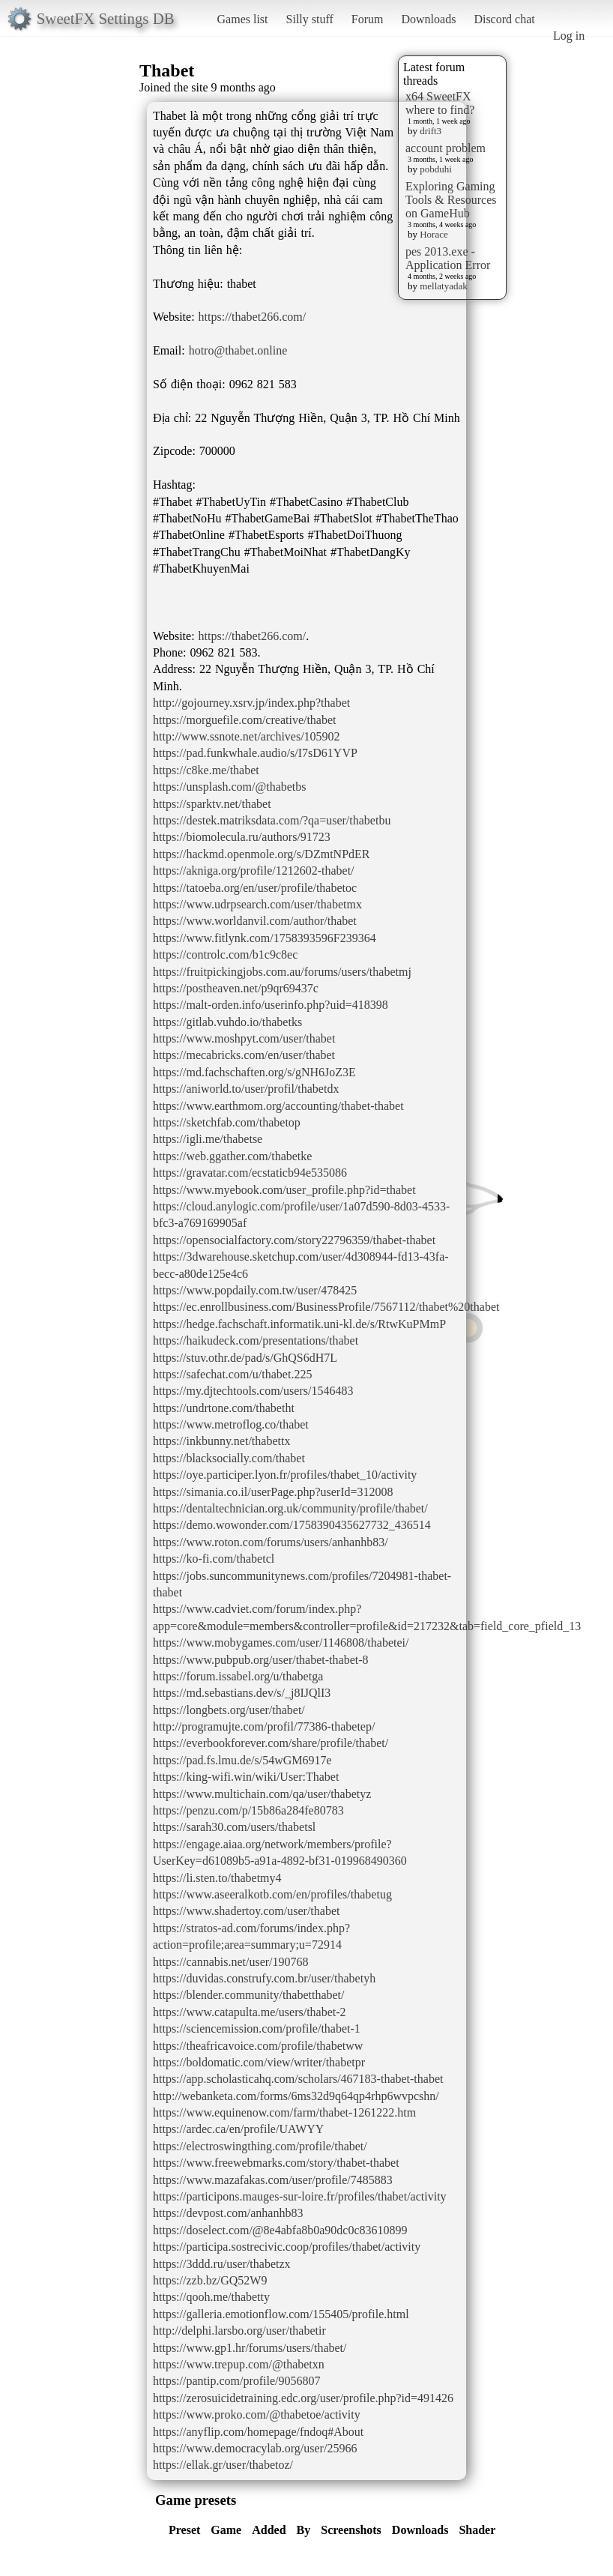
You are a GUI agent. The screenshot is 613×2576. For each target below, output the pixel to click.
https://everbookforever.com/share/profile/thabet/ (270, 1743)
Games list (242, 19)
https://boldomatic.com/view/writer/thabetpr (259, 2062)
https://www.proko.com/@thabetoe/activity (256, 2414)
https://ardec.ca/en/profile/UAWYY (238, 2129)
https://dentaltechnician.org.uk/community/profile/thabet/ (290, 1508)
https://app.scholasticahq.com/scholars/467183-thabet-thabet (298, 2078)
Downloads (428, 19)
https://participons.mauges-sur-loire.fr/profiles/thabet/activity (300, 2196)
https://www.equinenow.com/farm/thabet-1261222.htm (284, 2112)
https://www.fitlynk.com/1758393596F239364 (264, 938)
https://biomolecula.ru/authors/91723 (241, 836)
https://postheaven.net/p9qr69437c (235, 988)
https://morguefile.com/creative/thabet (244, 720)
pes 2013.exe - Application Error (447, 258)
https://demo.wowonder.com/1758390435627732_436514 (292, 1524)
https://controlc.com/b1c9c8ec (225, 954)
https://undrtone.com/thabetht (224, 1408)
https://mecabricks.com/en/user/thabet (244, 1055)
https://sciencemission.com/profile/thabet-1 (256, 2028)
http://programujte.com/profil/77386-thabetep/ (264, 1726)
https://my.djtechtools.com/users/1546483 (253, 1390)
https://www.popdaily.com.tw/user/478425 (255, 1290)
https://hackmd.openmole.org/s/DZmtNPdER (261, 854)
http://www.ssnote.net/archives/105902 (246, 736)
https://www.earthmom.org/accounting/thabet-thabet (278, 1106)
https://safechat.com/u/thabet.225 (232, 1374)
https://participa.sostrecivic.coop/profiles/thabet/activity (286, 2246)
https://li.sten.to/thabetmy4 (217, 1877)
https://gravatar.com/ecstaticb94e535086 (250, 1172)
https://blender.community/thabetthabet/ (249, 1994)
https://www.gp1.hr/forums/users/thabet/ (250, 2347)
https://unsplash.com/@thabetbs (229, 786)
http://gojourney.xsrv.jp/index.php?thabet (251, 702)
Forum (367, 19)
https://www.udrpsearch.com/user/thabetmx (257, 904)
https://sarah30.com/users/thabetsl (234, 1827)
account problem (445, 148)
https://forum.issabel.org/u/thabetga (238, 1676)
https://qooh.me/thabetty (211, 2296)
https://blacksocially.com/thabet (229, 1458)
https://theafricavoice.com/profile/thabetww (258, 2045)
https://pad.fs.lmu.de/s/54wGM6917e (242, 1760)
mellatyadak (444, 286)
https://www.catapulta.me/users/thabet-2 (249, 2012)
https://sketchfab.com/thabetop (227, 1122)
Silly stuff (309, 19)
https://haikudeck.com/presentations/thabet (255, 1340)
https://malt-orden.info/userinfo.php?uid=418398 (270, 1004)
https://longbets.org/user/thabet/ (229, 1710)
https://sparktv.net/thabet (212, 803)
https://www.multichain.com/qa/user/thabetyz (262, 1794)
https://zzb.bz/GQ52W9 (210, 2280)
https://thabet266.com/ (252, 316)
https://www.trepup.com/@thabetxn (238, 2364)
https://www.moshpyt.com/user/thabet (244, 1038)
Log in (569, 35)
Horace (434, 234)
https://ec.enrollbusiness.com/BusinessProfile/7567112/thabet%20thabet (326, 1306)
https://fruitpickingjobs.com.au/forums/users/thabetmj (282, 971)
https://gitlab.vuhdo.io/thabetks (227, 1022)
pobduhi (436, 169)
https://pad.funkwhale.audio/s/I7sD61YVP (255, 752)
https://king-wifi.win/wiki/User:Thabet (246, 1776)
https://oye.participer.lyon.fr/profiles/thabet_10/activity (285, 1474)
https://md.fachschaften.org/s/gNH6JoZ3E (254, 1072)
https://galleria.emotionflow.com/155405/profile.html (281, 2314)
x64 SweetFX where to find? (439, 103)
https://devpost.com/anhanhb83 (228, 2213)
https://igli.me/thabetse (207, 1138)
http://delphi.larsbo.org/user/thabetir (239, 2330)
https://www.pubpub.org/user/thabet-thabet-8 (261, 1659)
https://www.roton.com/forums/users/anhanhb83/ (270, 1542)
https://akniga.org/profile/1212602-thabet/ (253, 870)
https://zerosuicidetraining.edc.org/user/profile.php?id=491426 (303, 2398)
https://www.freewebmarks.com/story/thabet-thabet (276, 2162)
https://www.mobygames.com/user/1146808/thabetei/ (280, 1642)
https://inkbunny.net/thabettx (221, 1441)
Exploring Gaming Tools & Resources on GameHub (451, 200)
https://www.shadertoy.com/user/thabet (246, 1910)
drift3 (430, 130)
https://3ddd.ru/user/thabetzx (222, 2263)
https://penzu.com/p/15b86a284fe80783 (248, 1810)
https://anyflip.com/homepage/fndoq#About (258, 2431)
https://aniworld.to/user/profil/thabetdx (246, 1088)
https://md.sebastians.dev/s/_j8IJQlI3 (241, 1692)
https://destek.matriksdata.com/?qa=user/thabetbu (271, 820)
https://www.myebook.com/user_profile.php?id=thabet (284, 1189)
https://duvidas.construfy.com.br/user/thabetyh (264, 1978)
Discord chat (504, 19)
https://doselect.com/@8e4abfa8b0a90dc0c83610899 (280, 2230)
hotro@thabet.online (238, 350)
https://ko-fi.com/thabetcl (213, 1558)
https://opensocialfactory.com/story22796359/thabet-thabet (294, 1240)
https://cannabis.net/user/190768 (231, 1961)
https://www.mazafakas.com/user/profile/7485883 (273, 2180)
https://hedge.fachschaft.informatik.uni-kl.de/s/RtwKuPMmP (299, 1324)
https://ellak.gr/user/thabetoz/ (223, 2464)
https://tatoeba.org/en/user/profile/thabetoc (255, 887)
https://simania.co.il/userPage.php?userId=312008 (273, 1491)
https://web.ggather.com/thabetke (232, 1156)
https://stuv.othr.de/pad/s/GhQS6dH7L (245, 1357)
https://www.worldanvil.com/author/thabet (255, 920)
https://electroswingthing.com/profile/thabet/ (260, 2146)
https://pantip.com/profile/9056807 (237, 2380)
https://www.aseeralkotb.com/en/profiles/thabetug (272, 1894)
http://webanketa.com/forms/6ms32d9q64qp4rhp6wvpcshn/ (296, 2096)
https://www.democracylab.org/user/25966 (255, 2448)
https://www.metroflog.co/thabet (231, 1424)
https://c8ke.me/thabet (206, 770)
